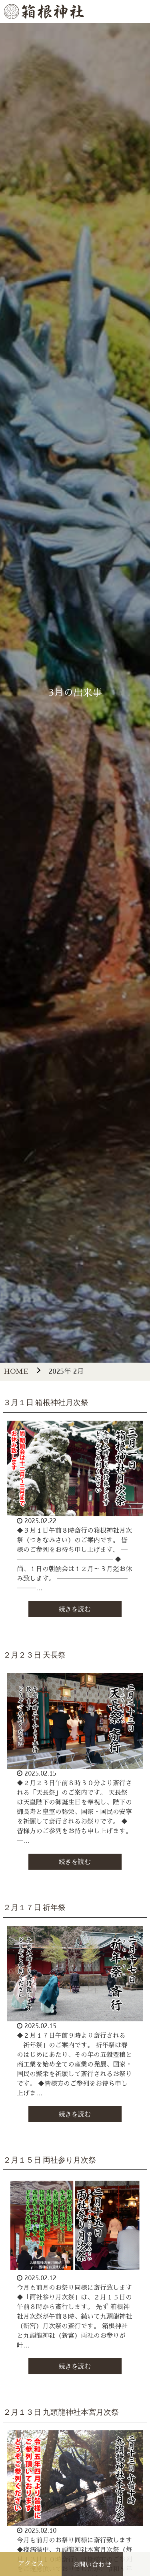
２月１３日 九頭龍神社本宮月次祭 (61, 2412)
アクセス (31, 2563)
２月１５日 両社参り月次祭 (49, 2160)
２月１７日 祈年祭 (34, 1907)
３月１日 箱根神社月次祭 (46, 1402)
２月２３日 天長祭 (34, 1655)
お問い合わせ (92, 2565)
